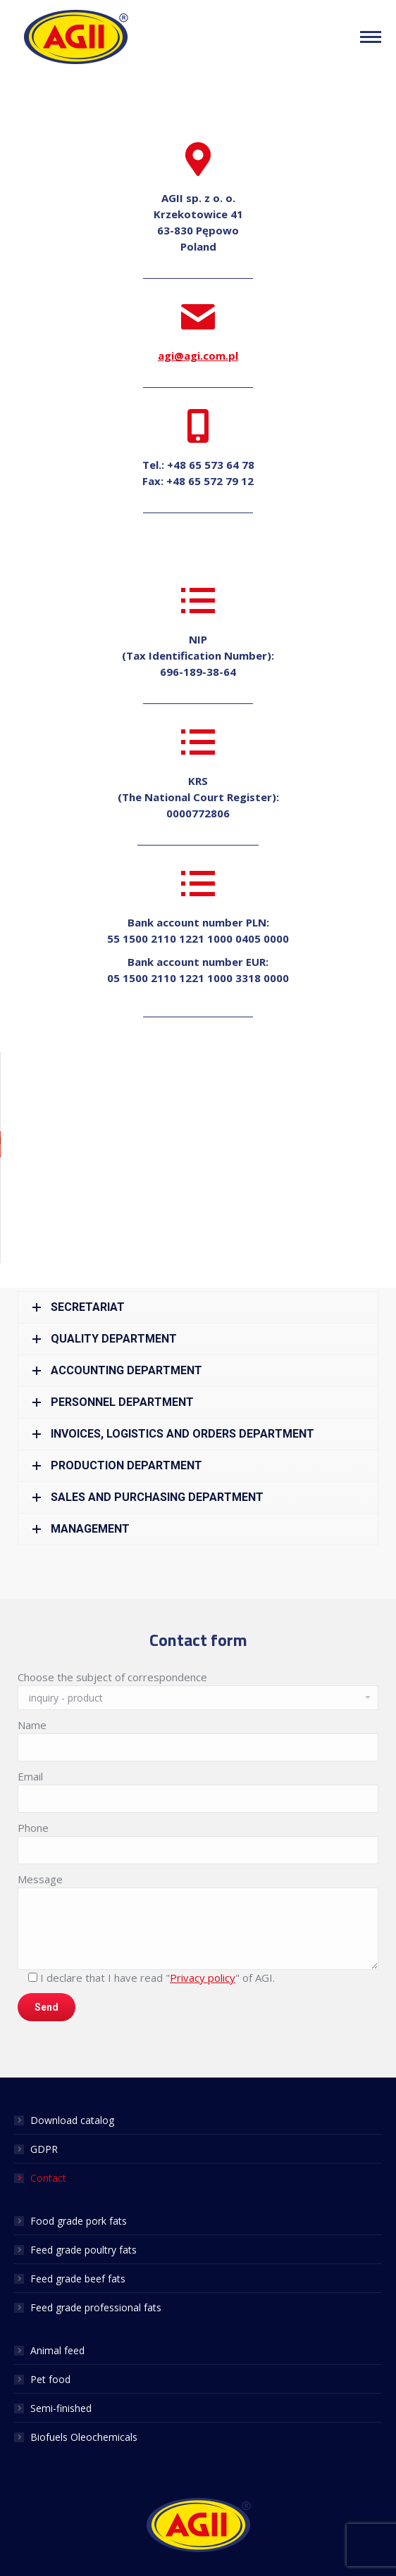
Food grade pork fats (78, 2221)
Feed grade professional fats (95, 2307)
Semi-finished (61, 2408)
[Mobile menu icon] (370, 37)
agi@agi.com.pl (198, 355)
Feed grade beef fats (77, 2278)
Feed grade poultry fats (83, 2249)
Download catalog (72, 2120)
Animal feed (57, 2350)
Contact (48, 2178)
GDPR (44, 2149)
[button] (198, 1144)
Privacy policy (202, 1978)
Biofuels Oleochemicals (83, 2437)
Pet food (50, 2379)
